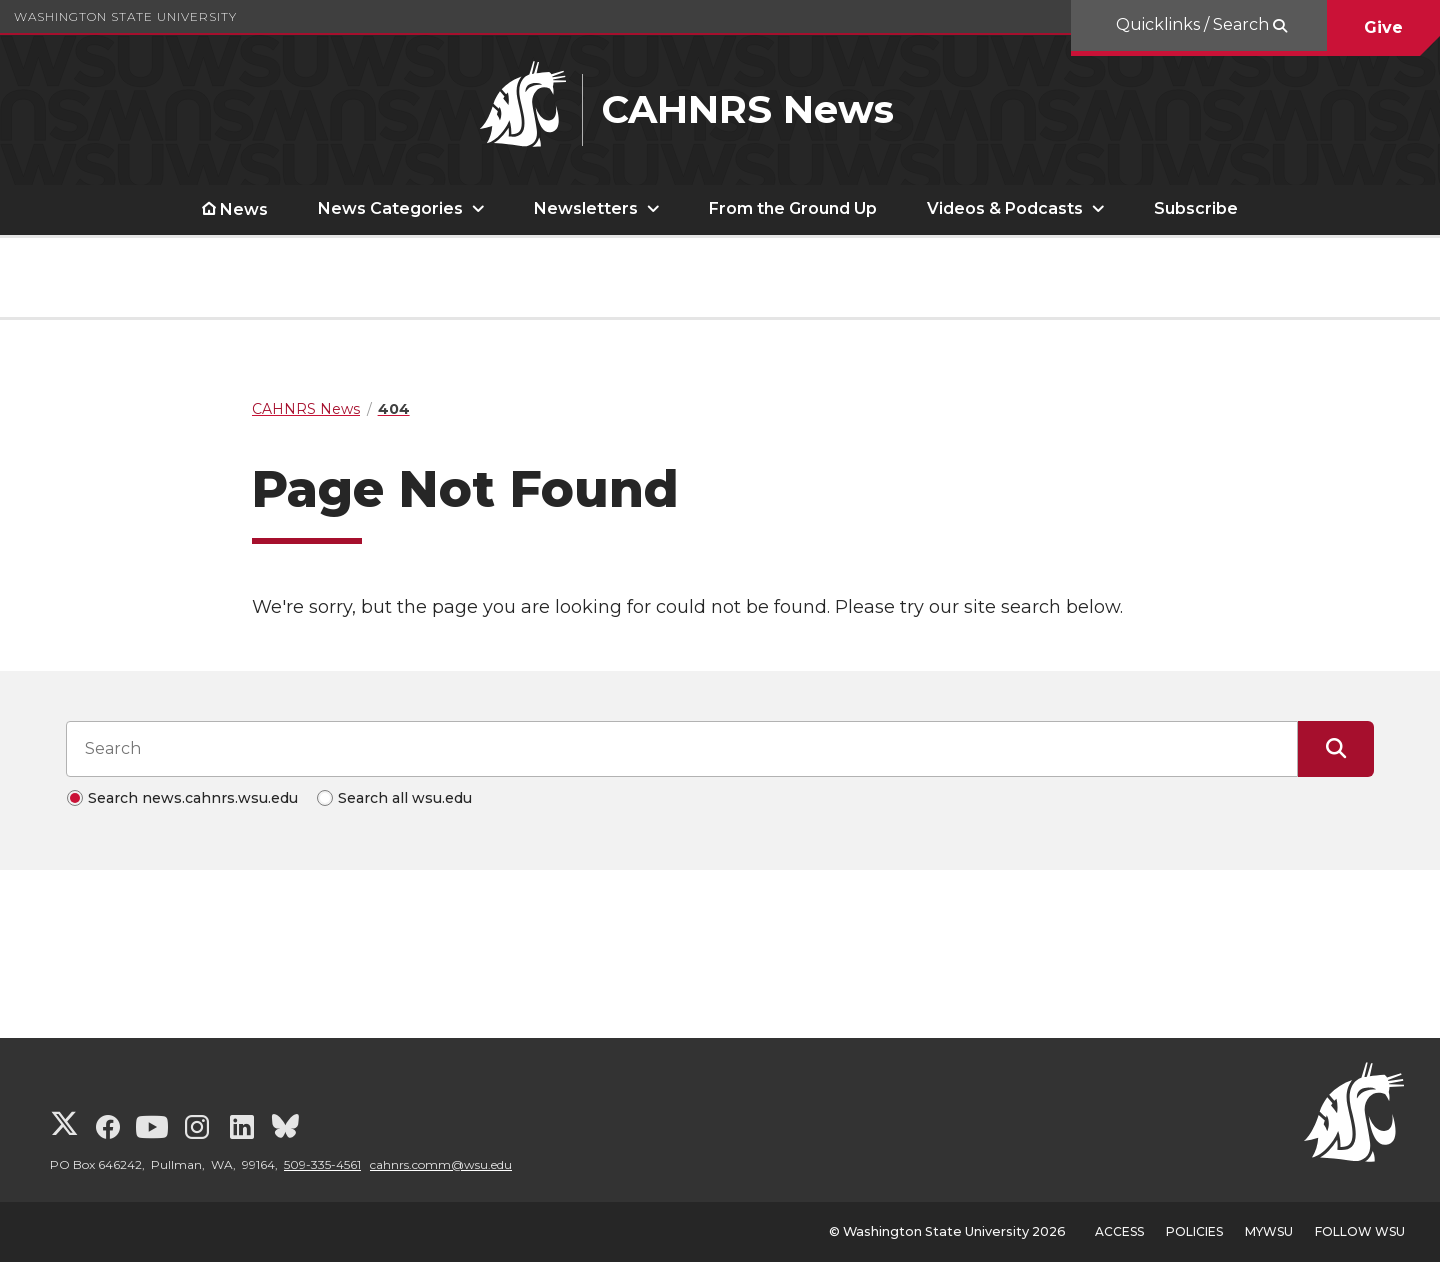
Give (1383, 27)
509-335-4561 (322, 1164)
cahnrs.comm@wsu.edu (441, 1164)
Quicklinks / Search (1194, 24)
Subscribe (1196, 208)
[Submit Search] (1336, 749)
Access (1119, 1231)
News (244, 209)
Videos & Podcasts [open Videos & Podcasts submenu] (1005, 208)
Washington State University (125, 16)
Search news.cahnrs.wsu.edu (193, 798)
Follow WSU (1360, 1231)
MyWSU (1269, 1231)
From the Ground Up (793, 208)
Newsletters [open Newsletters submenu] (586, 208)
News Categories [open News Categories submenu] (390, 208)
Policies (1194, 1231)
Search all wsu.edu (405, 798)
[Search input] (682, 749)
